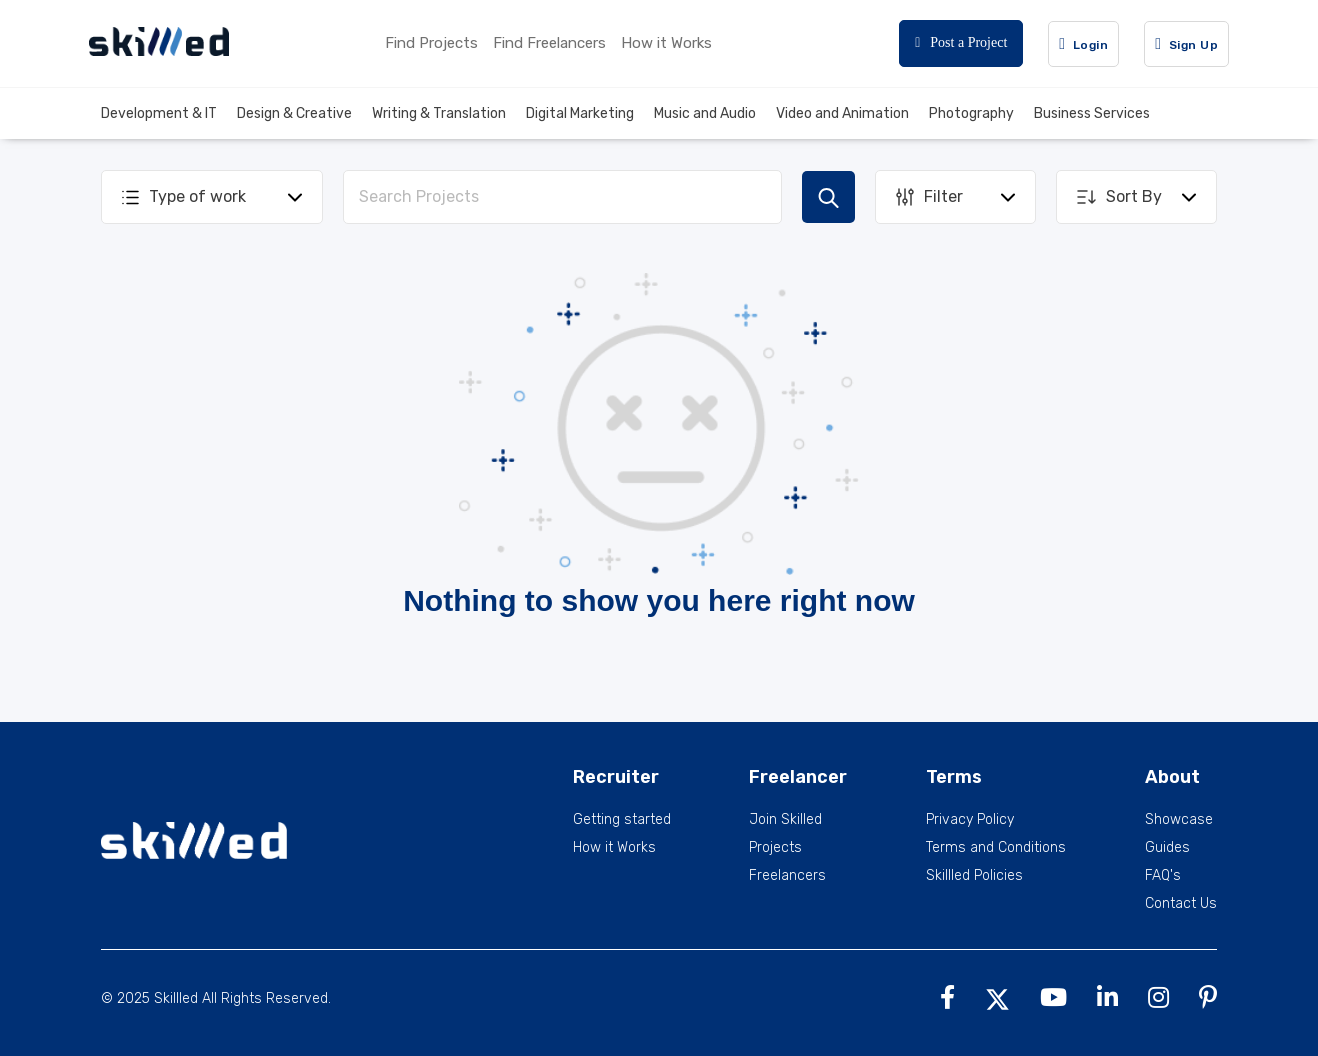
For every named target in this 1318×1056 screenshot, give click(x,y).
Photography (971, 113)
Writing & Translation (439, 113)
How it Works (666, 43)
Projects (775, 848)
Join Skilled (785, 820)
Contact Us (1181, 904)
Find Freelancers (549, 43)
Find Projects (431, 43)
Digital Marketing (580, 113)
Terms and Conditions (996, 848)
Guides (1167, 848)
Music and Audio (705, 113)
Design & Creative (294, 113)
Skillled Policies (974, 876)
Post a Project (961, 42)
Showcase (1179, 820)
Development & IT (159, 113)
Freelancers (787, 876)
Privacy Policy (970, 820)
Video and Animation (842, 113)
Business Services (1092, 113)
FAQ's (1163, 876)
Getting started (622, 820)
